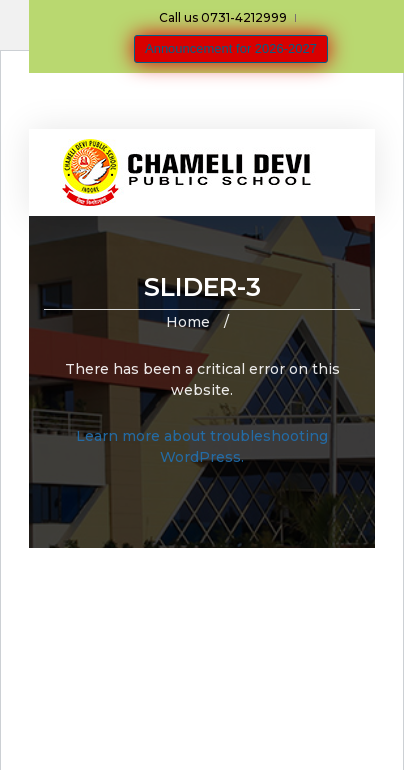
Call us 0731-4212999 (223, 17)
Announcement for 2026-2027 (231, 48)
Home (188, 322)
